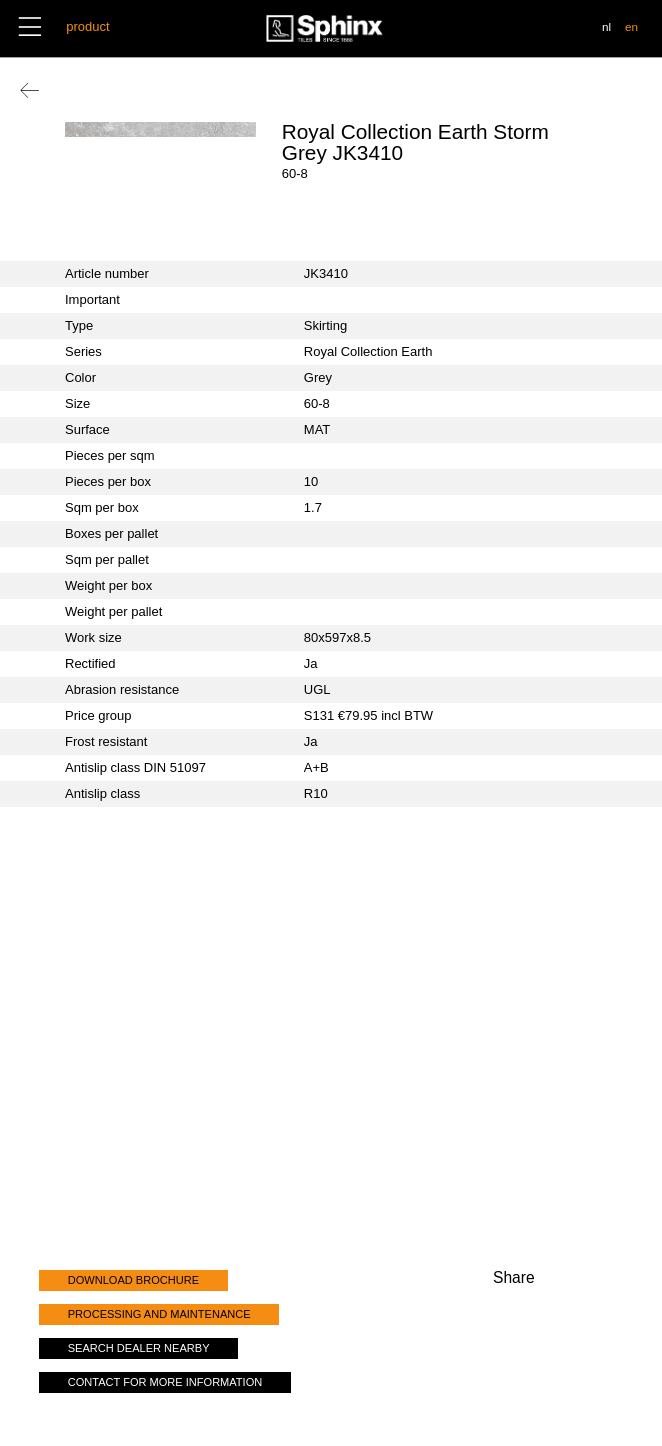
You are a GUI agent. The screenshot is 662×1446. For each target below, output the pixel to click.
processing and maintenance (159, 1314)
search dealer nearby (139, 1348)
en (631, 26)
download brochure (133, 1280)
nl (606, 26)
